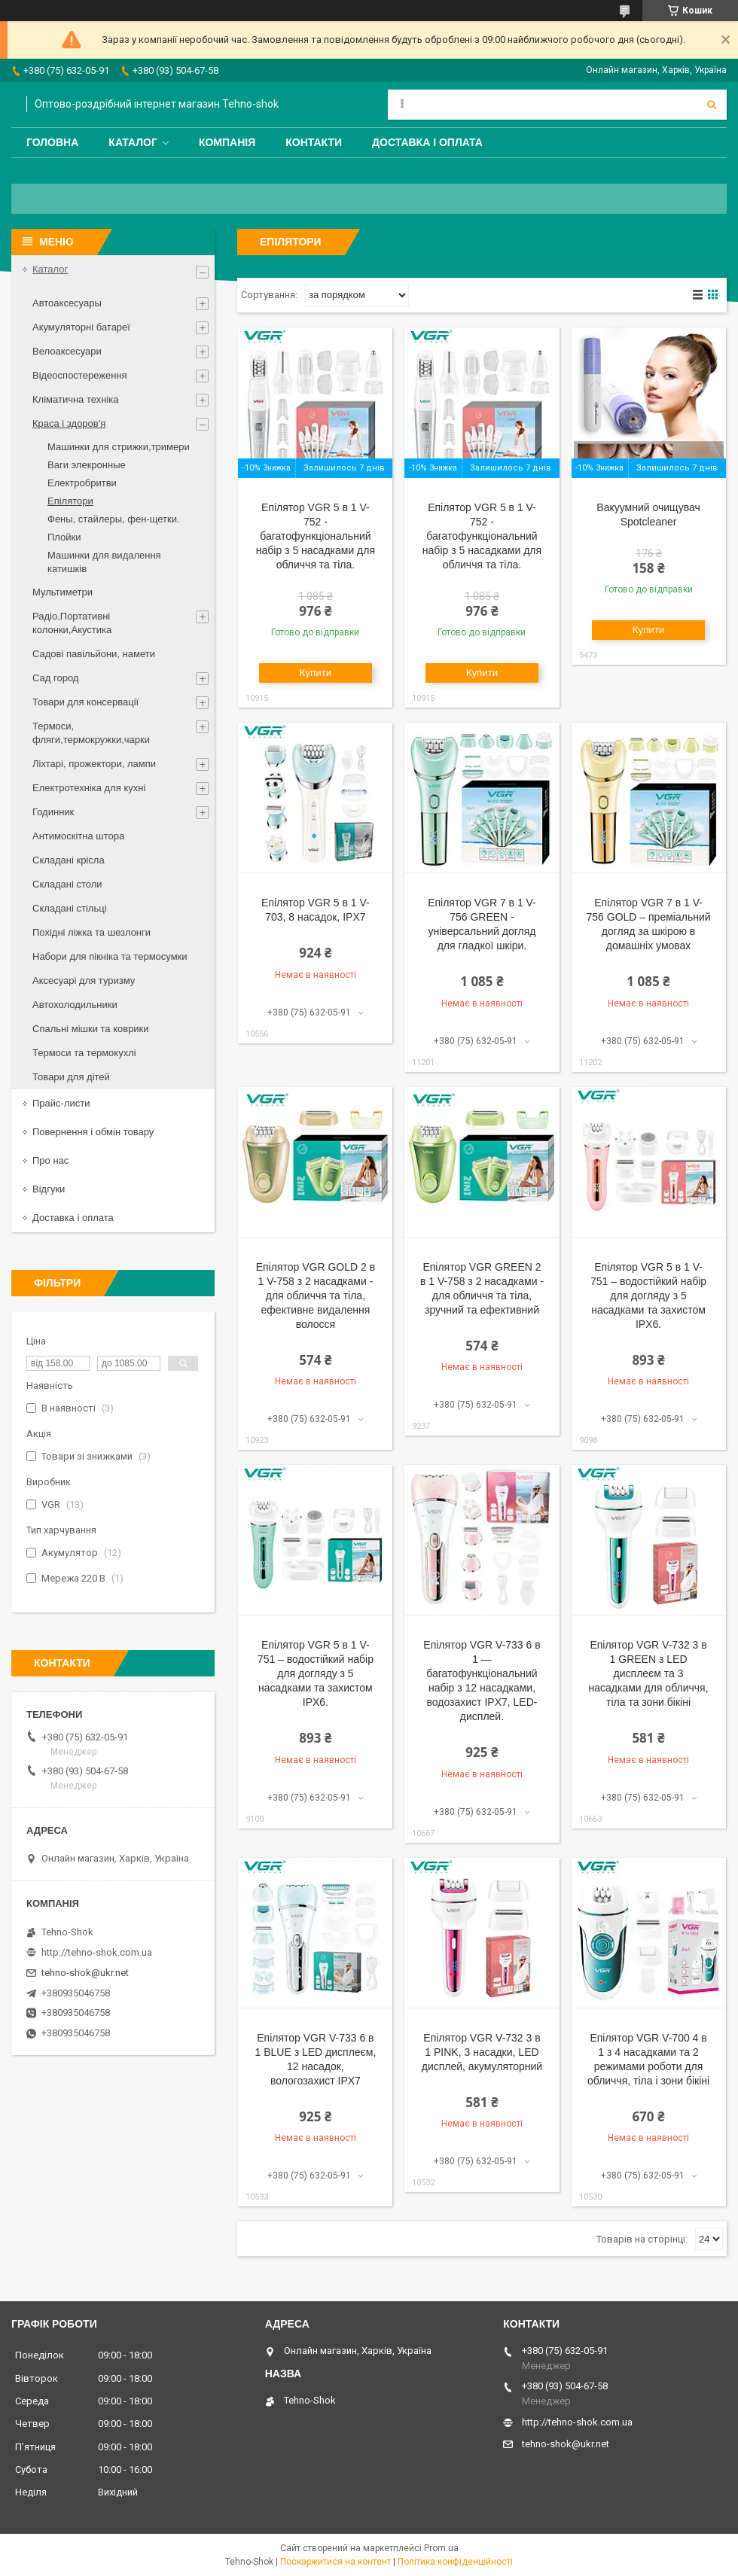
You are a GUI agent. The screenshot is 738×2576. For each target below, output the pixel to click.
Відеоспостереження (79, 375)
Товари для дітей (71, 1076)
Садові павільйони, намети (93, 653)
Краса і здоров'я (68, 423)
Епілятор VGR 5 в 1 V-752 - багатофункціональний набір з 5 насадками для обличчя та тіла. (315, 536)
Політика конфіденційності (455, 2561)
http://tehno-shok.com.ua (96, 1952)
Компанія (227, 142)
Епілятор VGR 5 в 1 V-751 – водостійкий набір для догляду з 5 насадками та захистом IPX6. (648, 1295)
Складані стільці (69, 908)
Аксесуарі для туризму (83, 980)
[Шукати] (712, 105)
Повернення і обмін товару (93, 1131)
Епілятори (70, 501)
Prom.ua (441, 2548)
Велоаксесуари (67, 351)
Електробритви (82, 483)
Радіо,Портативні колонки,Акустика (71, 623)
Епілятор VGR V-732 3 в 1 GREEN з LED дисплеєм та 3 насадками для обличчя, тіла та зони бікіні (649, 1673)
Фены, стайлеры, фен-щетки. (113, 519)
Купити (316, 672)
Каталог (132, 142)
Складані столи (67, 884)
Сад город (55, 678)
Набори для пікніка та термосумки (110, 956)
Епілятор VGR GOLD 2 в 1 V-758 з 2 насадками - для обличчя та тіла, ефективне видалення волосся (315, 1295)
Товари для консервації (85, 702)
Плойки (64, 537)
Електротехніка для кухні (88, 787)
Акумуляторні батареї (81, 327)
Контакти (313, 142)
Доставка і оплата (427, 142)
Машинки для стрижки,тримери (118, 446)
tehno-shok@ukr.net (85, 1972)
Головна (52, 142)
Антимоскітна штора (78, 836)
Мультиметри (62, 592)
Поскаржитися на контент (335, 2561)
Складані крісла (68, 860)
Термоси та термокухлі (84, 1052)
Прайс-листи (61, 1103)
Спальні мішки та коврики (90, 1028)
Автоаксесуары (67, 303)
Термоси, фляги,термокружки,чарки (91, 732)
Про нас (50, 1160)
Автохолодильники (74, 1004)
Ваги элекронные (86, 464)
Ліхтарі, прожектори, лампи (94, 763)
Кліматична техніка (75, 399)
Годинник (53, 812)
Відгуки (48, 1189)
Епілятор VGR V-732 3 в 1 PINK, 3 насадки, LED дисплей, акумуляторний (482, 2052)
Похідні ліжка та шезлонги (91, 932)
